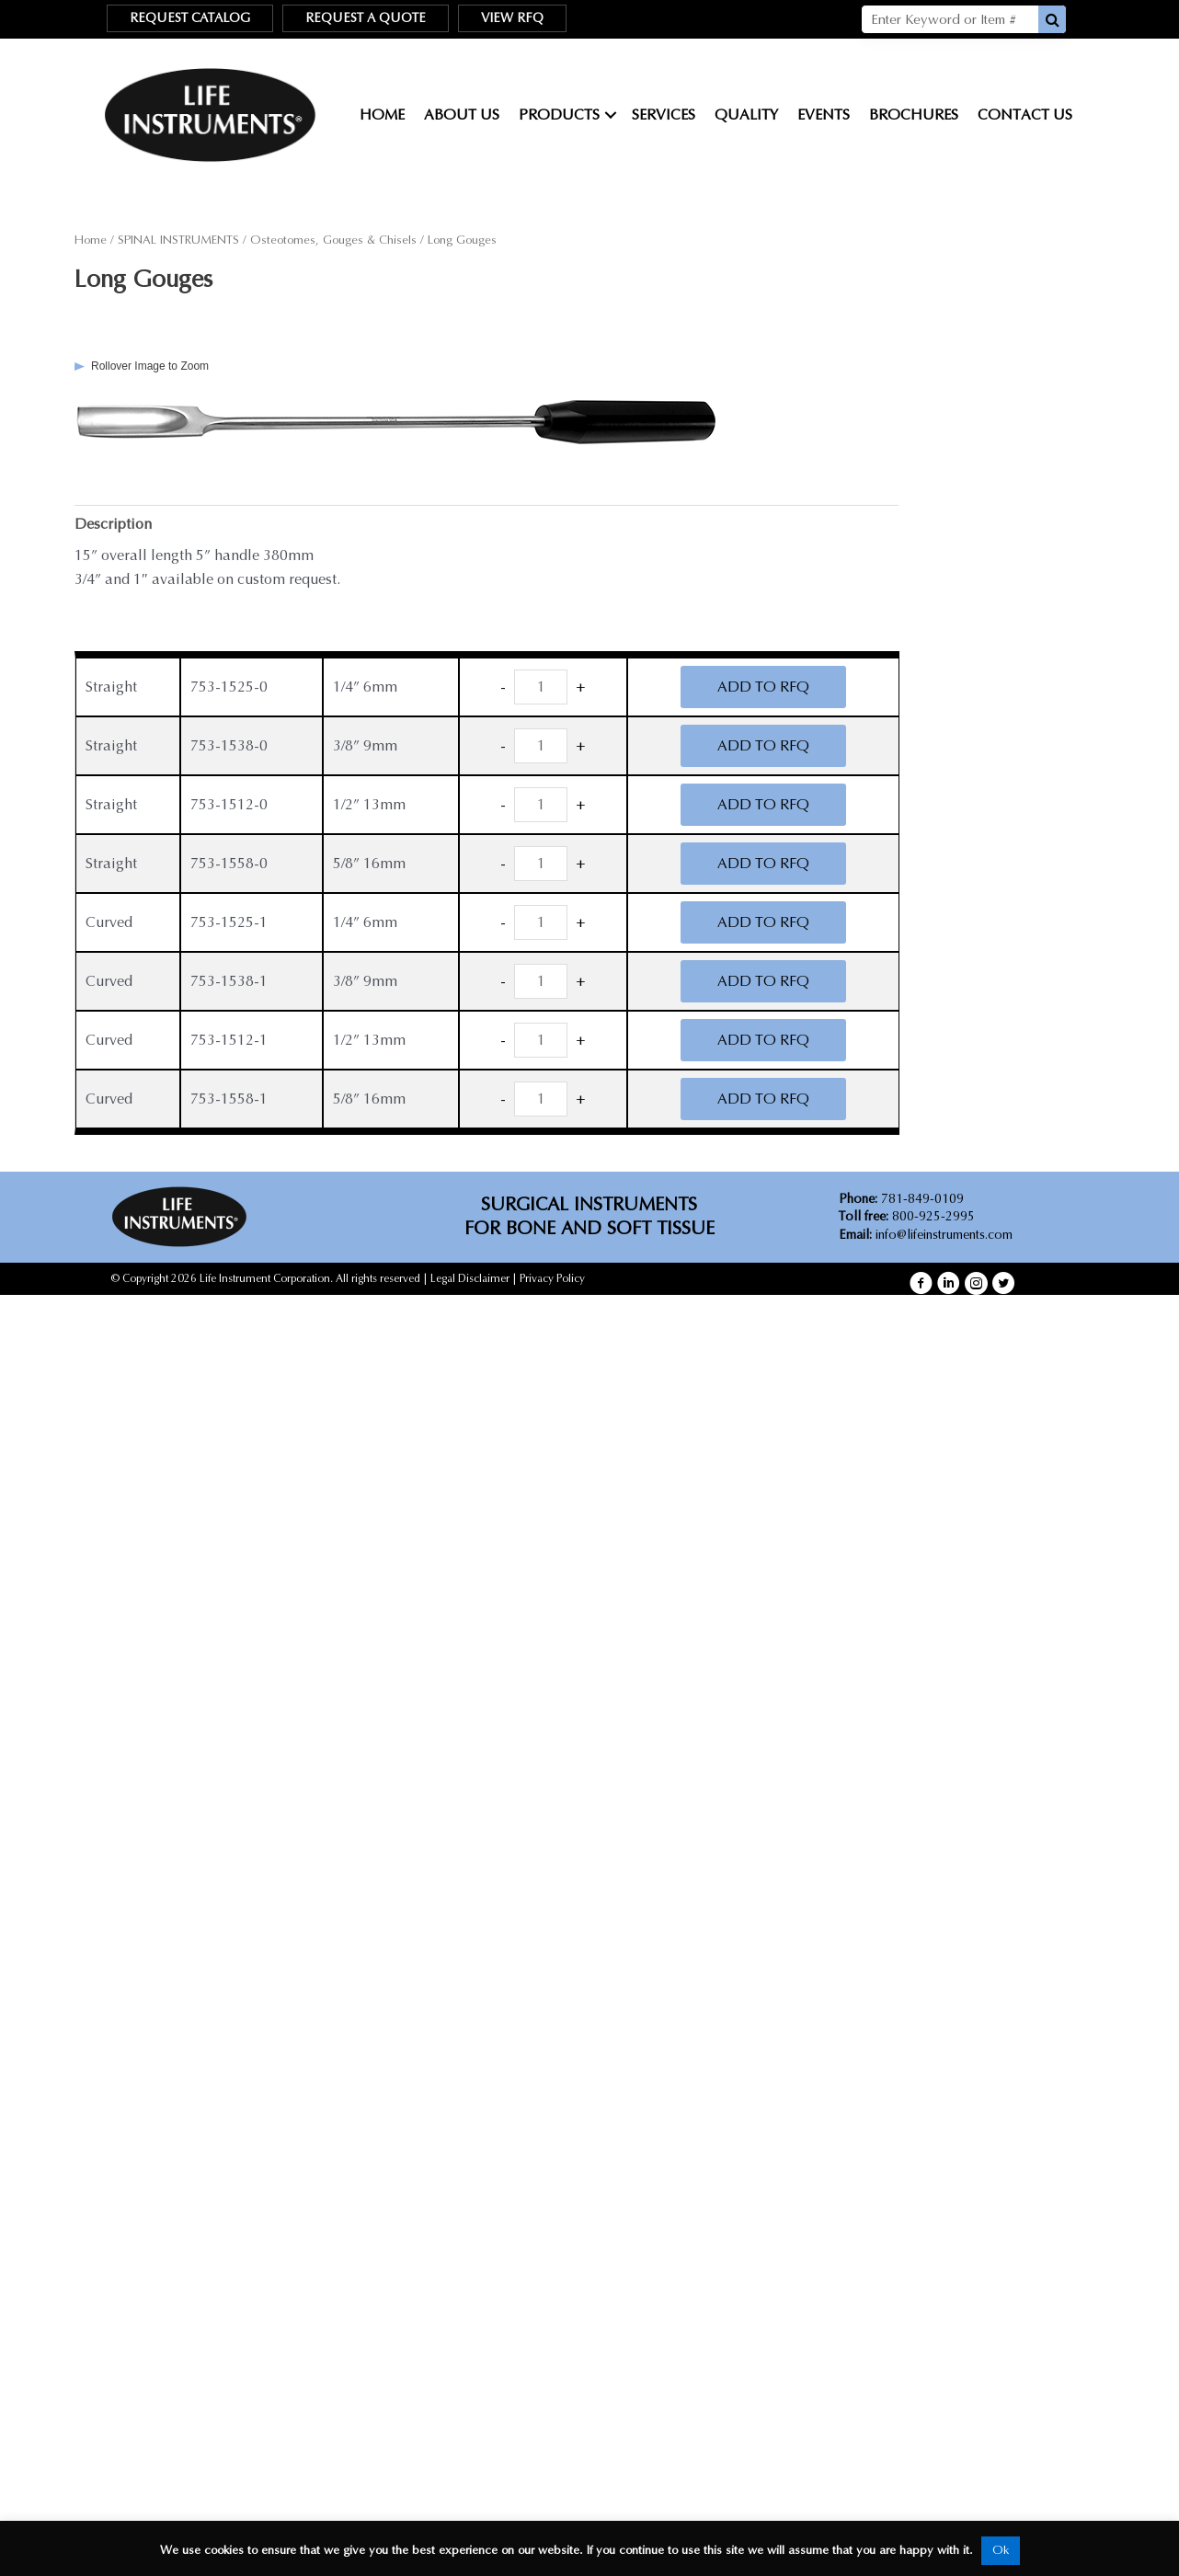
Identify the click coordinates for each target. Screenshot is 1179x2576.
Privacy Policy (552, 1278)
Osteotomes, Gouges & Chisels (333, 240)
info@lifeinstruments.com (944, 1234)
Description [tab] (113, 523)
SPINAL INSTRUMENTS (178, 240)
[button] (611, 115)
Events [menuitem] (823, 114)
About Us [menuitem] (461, 114)
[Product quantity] (540, 687)
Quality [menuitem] (746, 114)
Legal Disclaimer (469, 1278)
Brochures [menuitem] (913, 114)
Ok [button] (1000, 2550)
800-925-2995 (907, 1216)
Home (90, 240)
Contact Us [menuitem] (1025, 114)
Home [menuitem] (382, 114)
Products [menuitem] (559, 114)
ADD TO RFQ (763, 686)
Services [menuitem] (663, 114)
